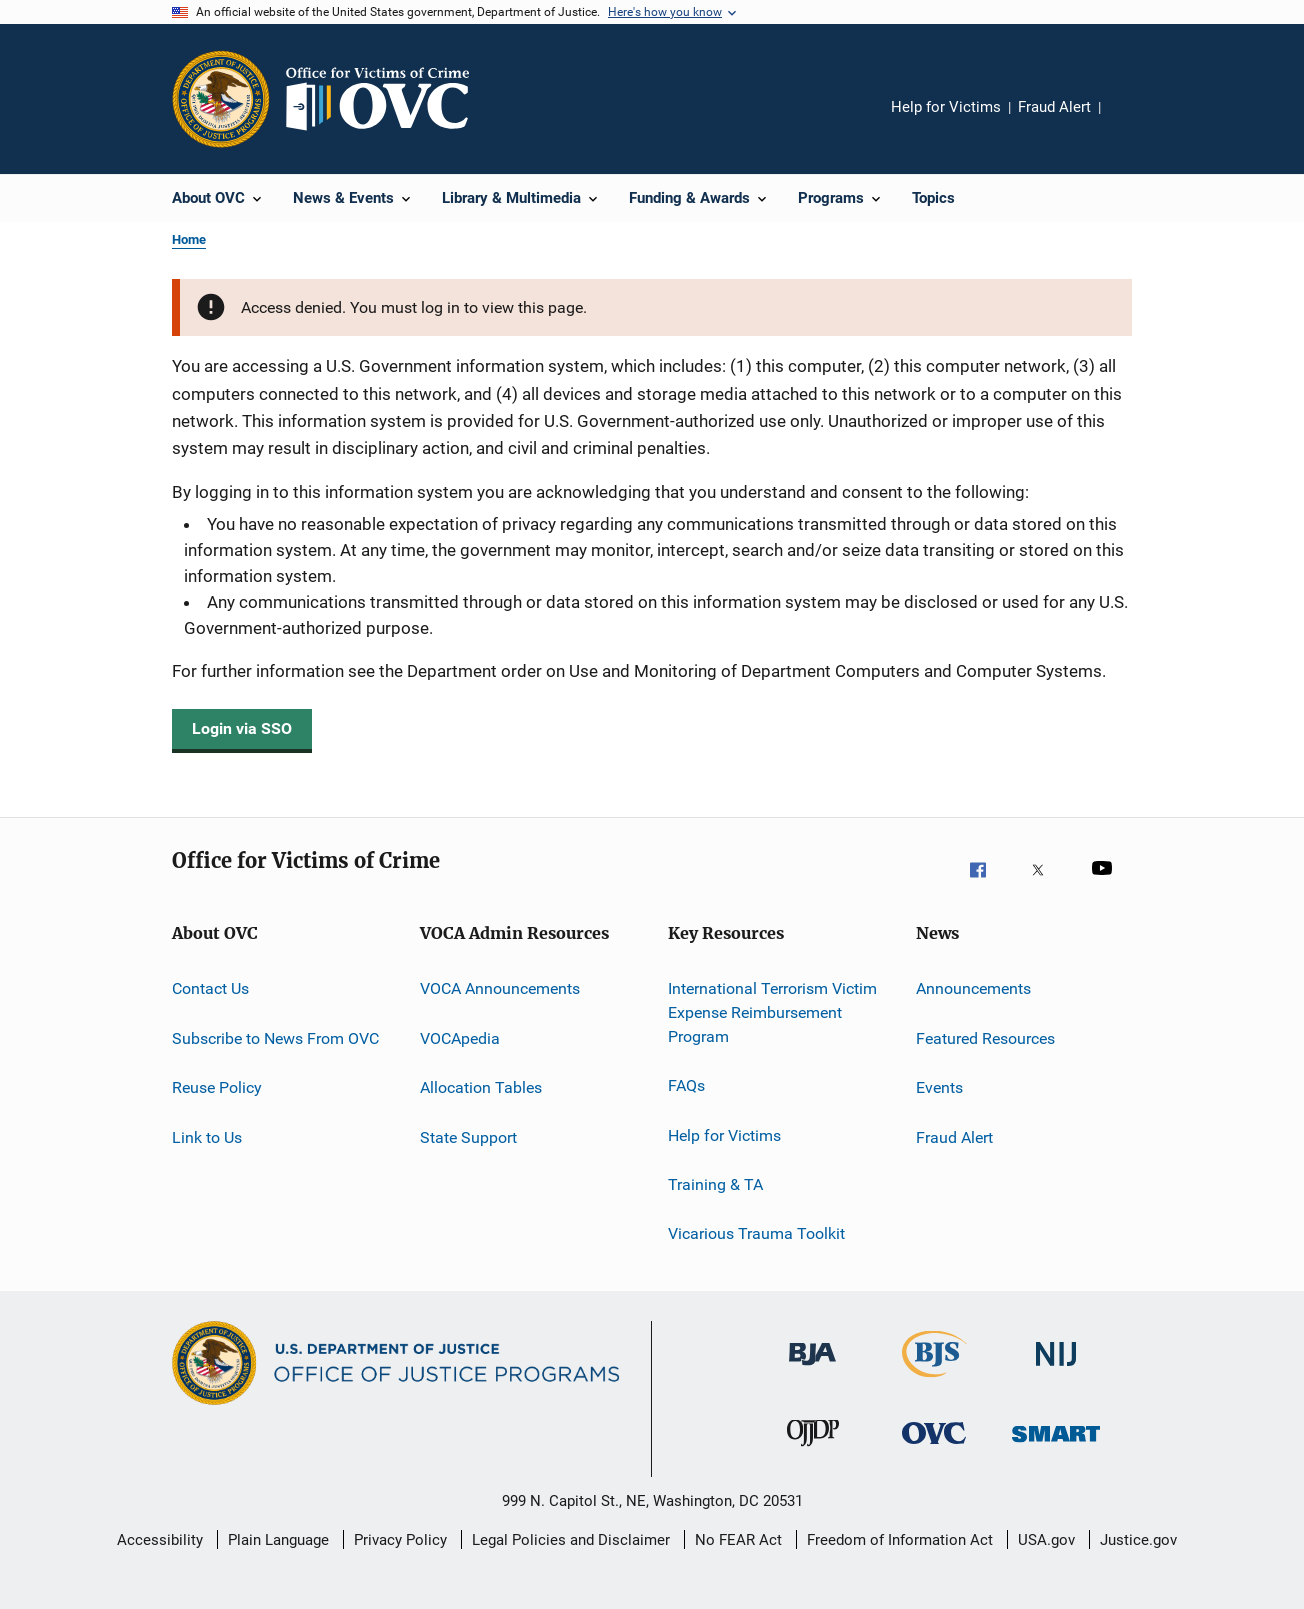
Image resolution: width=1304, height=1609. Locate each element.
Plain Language (278, 1540)
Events (939, 1087)
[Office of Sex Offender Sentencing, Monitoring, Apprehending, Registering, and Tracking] (1056, 1455)
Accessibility (160, 1540)
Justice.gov (1138, 1540)
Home (189, 239)
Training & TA (715, 1184)
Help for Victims (946, 107)
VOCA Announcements (500, 988)
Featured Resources (985, 1038)
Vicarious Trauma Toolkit (756, 1233)
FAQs (686, 1085)
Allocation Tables (481, 1087)
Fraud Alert (1054, 107)
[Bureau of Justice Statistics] (934, 1381)
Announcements (973, 988)
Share (1132, 121)
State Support (468, 1136)
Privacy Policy (400, 1540)
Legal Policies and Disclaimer (571, 1540)
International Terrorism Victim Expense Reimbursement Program (772, 1012)
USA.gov (1046, 1540)
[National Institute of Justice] (1056, 1376)
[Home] (386, 99)
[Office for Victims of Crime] (934, 1455)
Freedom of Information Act (900, 1540)
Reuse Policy (217, 1087)
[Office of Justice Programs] (221, 99)
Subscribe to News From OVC (275, 1038)
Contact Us (210, 988)
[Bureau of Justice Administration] (812, 1376)
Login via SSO (242, 728)
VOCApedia (460, 1038)
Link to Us (207, 1136)
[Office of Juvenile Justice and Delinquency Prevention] (813, 1455)
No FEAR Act (738, 1540)
